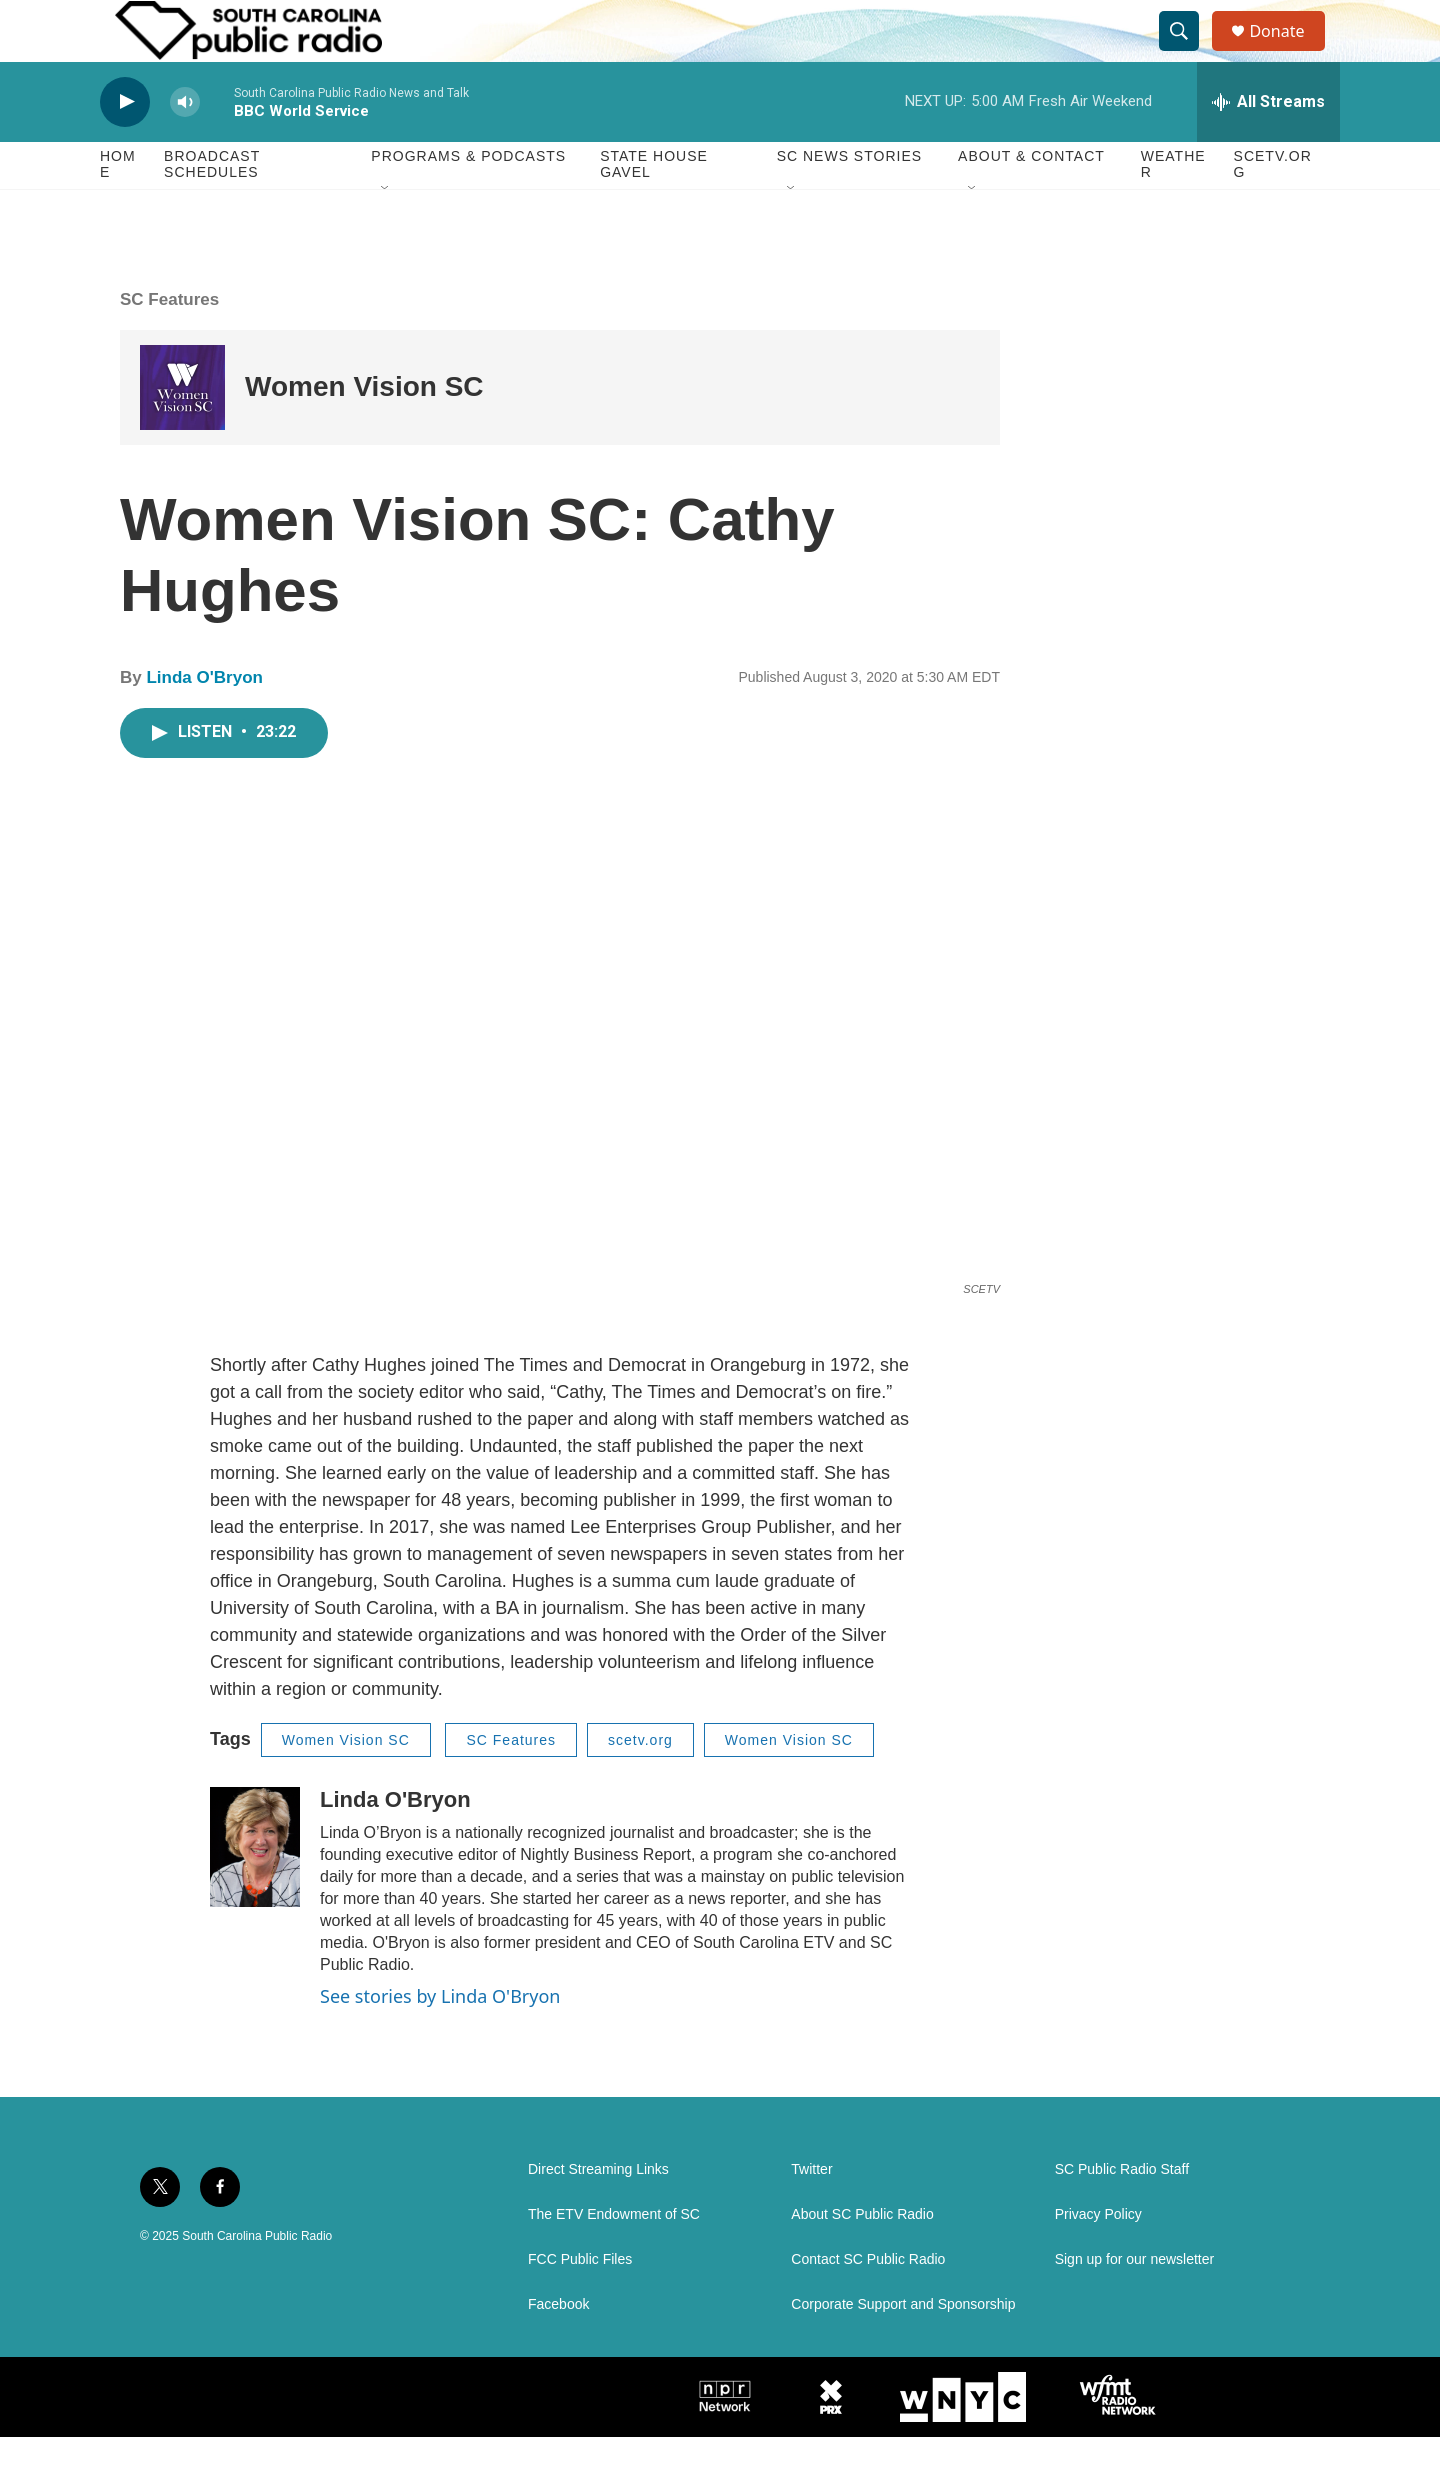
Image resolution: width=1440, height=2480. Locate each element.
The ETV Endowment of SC (614, 2257)
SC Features (169, 342)
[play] (125, 145)
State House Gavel (654, 208)
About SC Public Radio (862, 2257)
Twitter (811, 2212)
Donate (1289, 52)
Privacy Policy (1098, 2257)
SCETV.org (1273, 208)
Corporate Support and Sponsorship (903, 2347)
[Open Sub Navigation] (386, 232)
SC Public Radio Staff (1122, 2212)
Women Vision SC (364, 430)
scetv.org (640, 1783)
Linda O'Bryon (204, 721)
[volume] (185, 145)
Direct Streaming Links (598, 2212)
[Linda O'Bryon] (255, 1890)
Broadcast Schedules (212, 208)
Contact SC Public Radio (868, 2302)
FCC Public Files (580, 2302)
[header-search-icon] (1188, 53)
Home (118, 208)
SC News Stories (849, 200)
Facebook (558, 2347)
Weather (1173, 208)
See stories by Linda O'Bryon (440, 2039)
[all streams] (1268, 145)
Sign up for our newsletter (1135, 2302)
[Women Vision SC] (182, 430)
